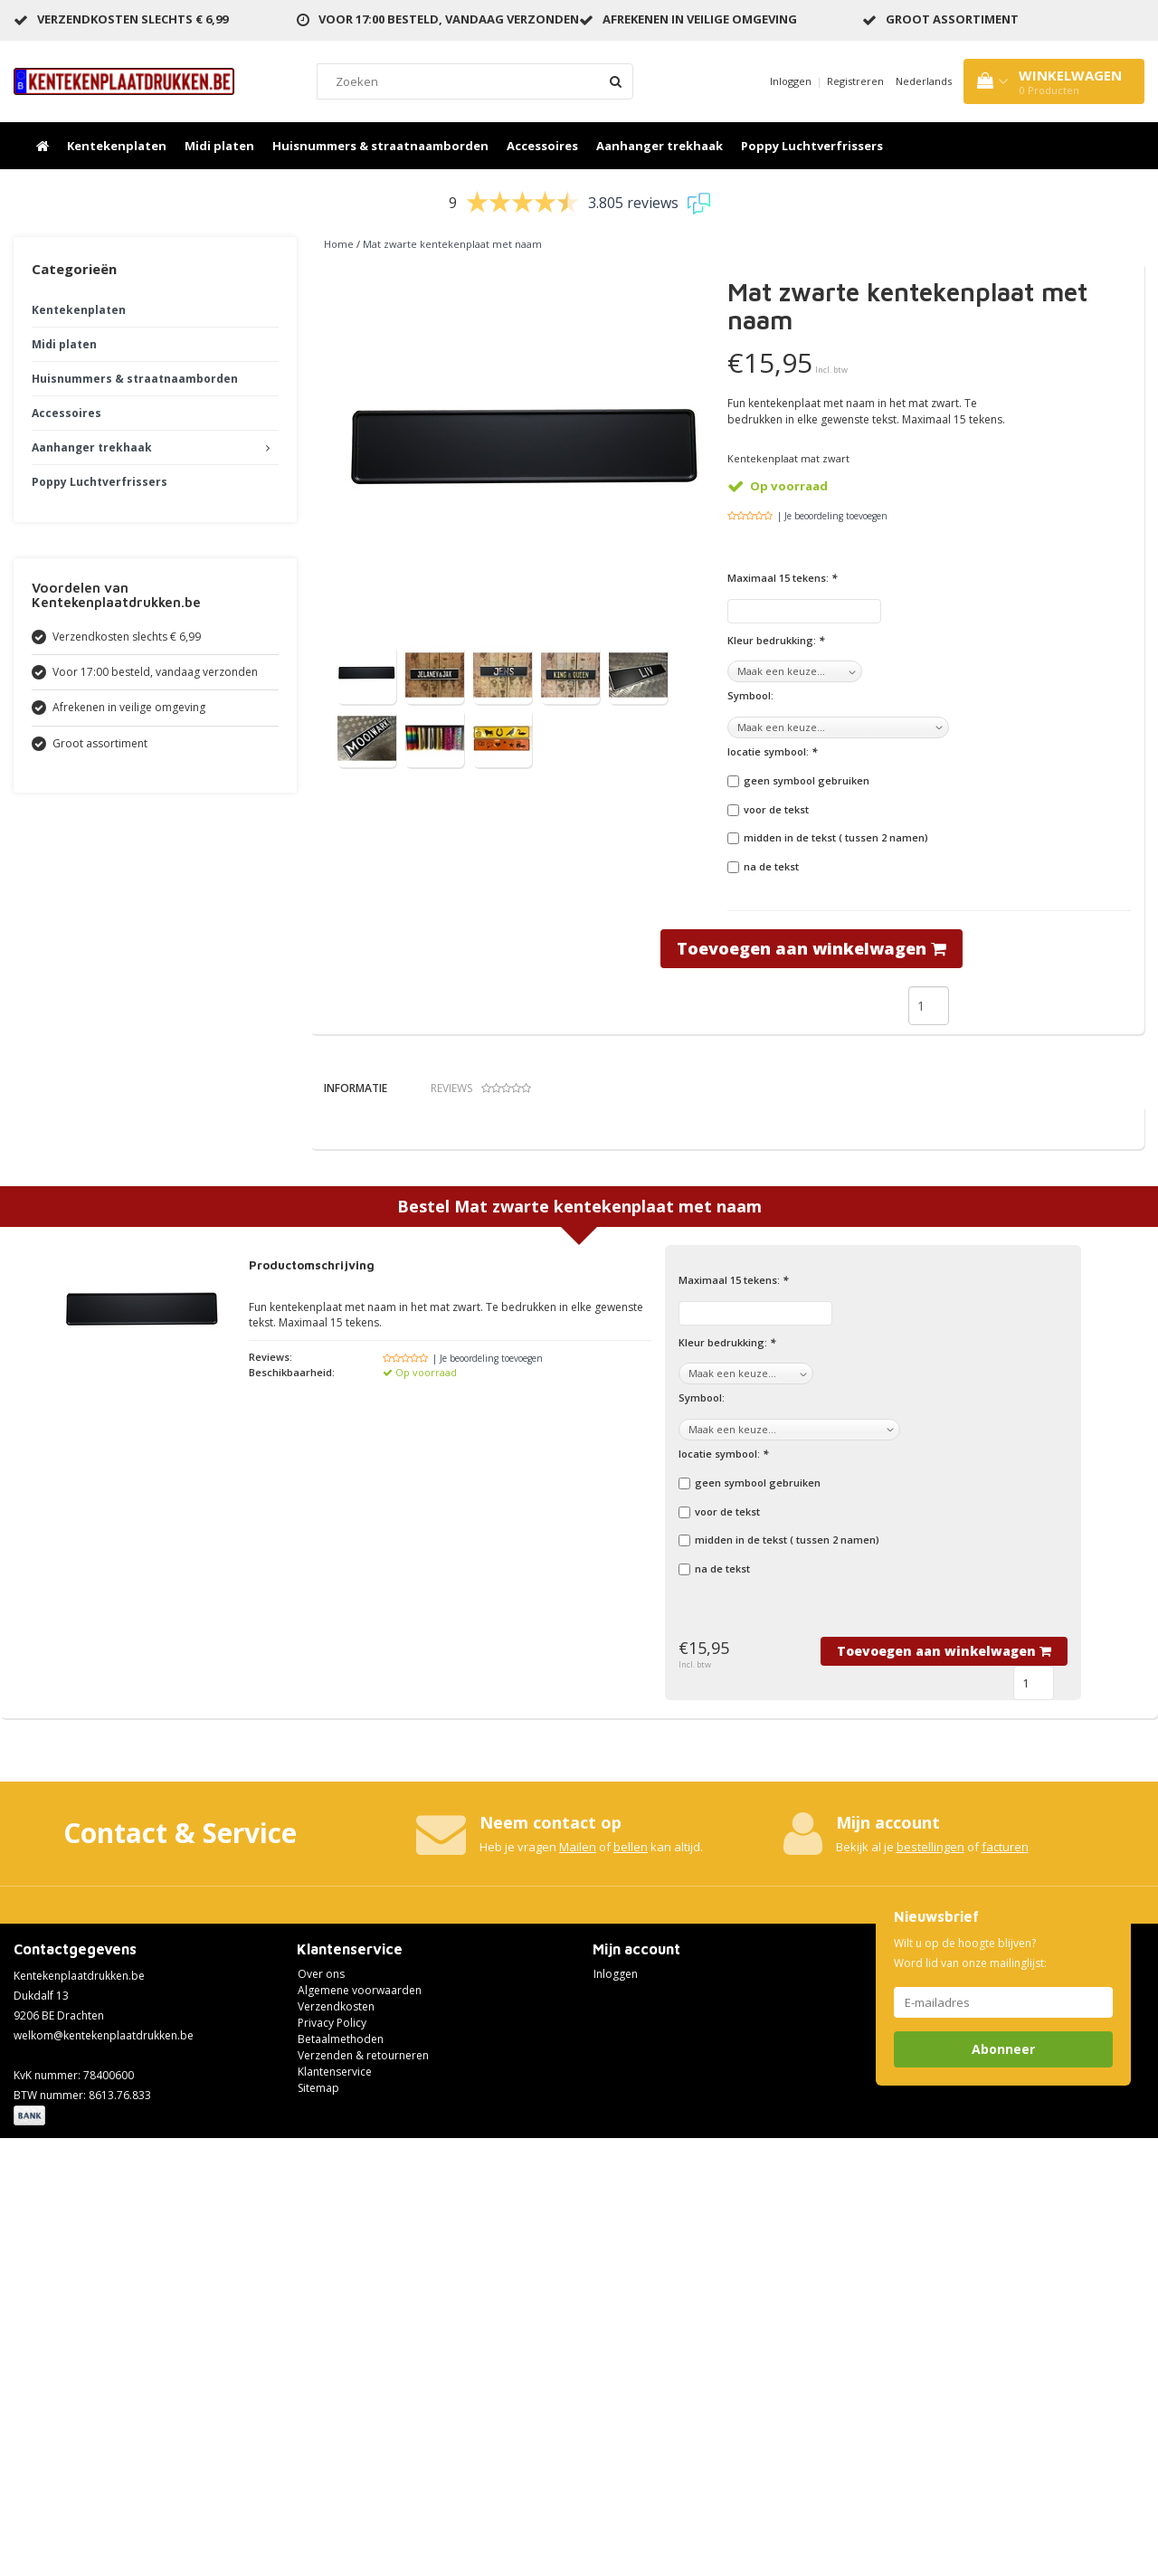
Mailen (577, 2284)
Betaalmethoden (341, 2476)
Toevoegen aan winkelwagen (811, 948)
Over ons (321, 2411)
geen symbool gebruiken (806, 780)
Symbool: (750, 695)
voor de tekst (776, 809)
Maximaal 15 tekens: (782, 578)
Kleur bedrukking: (775, 640)
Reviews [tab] (481, 1088)
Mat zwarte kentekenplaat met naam (452, 244)
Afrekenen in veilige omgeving (700, 19)
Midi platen (219, 146)
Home (339, 244)
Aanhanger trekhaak (659, 146)
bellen (630, 2284)
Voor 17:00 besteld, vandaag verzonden (448, 19)
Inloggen (791, 81)
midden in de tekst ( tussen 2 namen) (836, 837)
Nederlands (924, 81)
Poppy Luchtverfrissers (812, 146)
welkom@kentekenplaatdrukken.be (104, 2472)
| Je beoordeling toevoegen (832, 515)
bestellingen (930, 2284)
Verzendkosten (336, 2443)
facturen (1005, 2284)
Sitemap (318, 2525)
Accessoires (542, 146)
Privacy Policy (332, 2459)
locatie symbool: (772, 751)
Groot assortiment (952, 19)
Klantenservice (335, 2508)
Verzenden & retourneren (363, 2492)
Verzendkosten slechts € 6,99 (132, 19)
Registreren (855, 81)
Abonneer (1003, 2486)
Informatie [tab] (355, 1088)
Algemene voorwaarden (360, 2427)
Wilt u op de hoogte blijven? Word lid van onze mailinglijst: (970, 2390)
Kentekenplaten (116, 146)
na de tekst (771, 866)
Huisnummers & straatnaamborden (380, 146)
